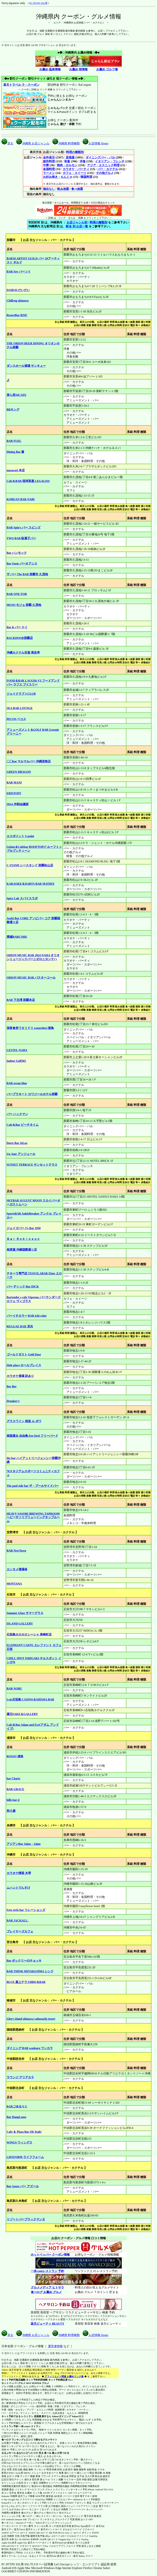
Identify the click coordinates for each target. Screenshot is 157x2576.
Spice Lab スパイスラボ (22, 898)
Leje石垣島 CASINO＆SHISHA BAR (30, 1699)
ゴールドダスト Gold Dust (24, 1354)
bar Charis (13, 1778)
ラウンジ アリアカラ (20, 2077)
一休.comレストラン (29, 2426)
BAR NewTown (16, 1550)
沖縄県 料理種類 (66, 143)
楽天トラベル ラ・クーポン (21, 84)
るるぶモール (8, 2453)
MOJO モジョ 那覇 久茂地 (24, 604)
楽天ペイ (90, 2526)
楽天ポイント (64, 2556)
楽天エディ (7, 2529)
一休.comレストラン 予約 (47, 2271)
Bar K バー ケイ (17, 627)
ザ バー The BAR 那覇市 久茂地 (27, 574)
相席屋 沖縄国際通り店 (22, 1249)
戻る (7, 143)
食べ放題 (77, 188)
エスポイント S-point (20, 836)
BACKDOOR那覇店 (20, 638)
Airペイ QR (46, 2532)
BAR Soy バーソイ (19, 271)
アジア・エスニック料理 (103, 165)
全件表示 (49, 157)
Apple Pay (22, 2542)
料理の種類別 (75, 152)
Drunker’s (13, 1401)
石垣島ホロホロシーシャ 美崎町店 (29, 1634)
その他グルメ (105, 173)
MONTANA (14, 1583)
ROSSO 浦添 (15, 1756)
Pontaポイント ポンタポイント (17, 2502)
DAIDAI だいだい (18, 290)
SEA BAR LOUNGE (20, 708)
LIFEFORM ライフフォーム (25, 2157)
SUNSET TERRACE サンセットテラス (32, 1164)
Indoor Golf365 (16, 1060)
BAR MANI (14, 782)
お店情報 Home (95, 143)
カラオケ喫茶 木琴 (19, 1873)
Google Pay (13, 2499)
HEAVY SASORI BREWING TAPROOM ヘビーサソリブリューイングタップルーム (33, 1517)
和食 (67, 161)
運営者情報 (55, 2346)
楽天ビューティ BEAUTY (47, 2323)
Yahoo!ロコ (78, 2416)
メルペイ (71, 2546)
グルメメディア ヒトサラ (47, 2287)
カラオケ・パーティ (76, 169)
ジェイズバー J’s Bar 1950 (24, 1228)
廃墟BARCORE (17, 936)
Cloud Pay (40, 2499)
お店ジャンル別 (77, 222)
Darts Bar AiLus (17, 1143)
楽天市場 (66, 2526)
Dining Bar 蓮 (15, 451)
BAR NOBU (14, 1688)
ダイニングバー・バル (100, 157)
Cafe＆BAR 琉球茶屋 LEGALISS (28, 481)
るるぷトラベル (37, 2556)
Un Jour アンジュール (21, 1153)
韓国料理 (86, 176)
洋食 (83, 161)
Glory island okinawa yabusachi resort (31, 2018)
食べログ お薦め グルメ (46, 2292)
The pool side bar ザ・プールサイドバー (33, 1485)
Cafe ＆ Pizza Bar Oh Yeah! (24, 2131)
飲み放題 (63, 188)
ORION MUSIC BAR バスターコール (31, 977)
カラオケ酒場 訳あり (20, 1375)
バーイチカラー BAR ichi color (27, 1315)
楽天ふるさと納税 (91, 2546)
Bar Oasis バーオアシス (22, 563)
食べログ (6, 2439)
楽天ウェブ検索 (26, 2496)
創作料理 (49, 161)
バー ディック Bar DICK (23, 1286)
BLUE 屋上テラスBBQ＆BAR (26, 1982)
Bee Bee (12, 1386)
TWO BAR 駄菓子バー (21, 538)
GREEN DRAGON (19, 771)
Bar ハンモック (17, 552)
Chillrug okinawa (18, 300)
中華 (46, 165)
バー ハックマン (17, 1114)
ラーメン (49, 173)
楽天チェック (33, 2529)
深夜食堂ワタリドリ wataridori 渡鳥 (30, 1028)
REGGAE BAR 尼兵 (20, 1326)
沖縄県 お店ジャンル (32, 143)
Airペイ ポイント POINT (86, 2532)
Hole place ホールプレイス (24, 1365)
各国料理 (49, 169)
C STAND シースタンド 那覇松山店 (30, 865)
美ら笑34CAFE (17, 394)
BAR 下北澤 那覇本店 (21, 999)
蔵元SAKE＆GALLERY (22, 1714)
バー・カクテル (107, 169)
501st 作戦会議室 (18, 804)
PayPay (85, 2539)
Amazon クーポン (24, 2522)
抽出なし (49, 188)
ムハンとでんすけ (18, 1887)
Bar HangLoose (16, 2117)
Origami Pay (64, 2539)
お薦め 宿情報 (78, 69)
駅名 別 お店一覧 (77, 226)
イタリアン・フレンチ (110, 161)
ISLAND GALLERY (20, 1623)
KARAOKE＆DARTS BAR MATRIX (31, 883)
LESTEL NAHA (17, 1050)
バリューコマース (82, 2492)
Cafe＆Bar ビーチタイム (23, 1124)
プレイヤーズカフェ (20, 1931)
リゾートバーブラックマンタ (26, 2219)
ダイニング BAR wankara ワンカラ (30, 2048)
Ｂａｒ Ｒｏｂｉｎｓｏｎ (23, 1238)
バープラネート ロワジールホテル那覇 (32, 1094)
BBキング (13, 409)
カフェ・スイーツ (74, 173)
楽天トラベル (8, 2556)
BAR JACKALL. (17, 1920)
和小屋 (11, 1810)
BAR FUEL (14, 440)
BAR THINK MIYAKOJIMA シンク (30, 1971)
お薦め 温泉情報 (50, 69)
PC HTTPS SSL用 (38, 3)
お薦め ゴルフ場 (107, 69)
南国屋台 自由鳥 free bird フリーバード (32, 1435)
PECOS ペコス (16, 719)
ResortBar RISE (17, 315)
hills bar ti (13, 1799)
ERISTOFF (14, 793)
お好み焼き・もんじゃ (58, 176)
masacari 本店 (16, 470)
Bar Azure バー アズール (23, 2186)
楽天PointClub (59, 2542)
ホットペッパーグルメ (13, 2383)
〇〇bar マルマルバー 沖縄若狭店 (29, 761)
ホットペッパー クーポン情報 (50, 2254)
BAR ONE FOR (17, 594)
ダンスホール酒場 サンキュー (26, 365)
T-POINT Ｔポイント (75, 2502)
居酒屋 (70, 157)
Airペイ (24, 2532)
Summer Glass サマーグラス (25, 1613)
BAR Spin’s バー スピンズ (24, 527)
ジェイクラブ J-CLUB (21, 693)
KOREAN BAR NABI (21, 499)
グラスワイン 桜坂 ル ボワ (24, 1421)
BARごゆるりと (17, 2106)
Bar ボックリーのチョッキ (24, 1960)
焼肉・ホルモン (67, 165)
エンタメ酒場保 (17, 1569)
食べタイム (7, 2522)
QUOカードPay (40, 2546)
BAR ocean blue (17, 1083)
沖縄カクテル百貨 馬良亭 (23, 652)
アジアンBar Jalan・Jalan (24, 1843)
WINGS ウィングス (19, 2142)
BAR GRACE (15, 1789)
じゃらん (22, 2556)
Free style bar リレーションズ (26, 1910)
